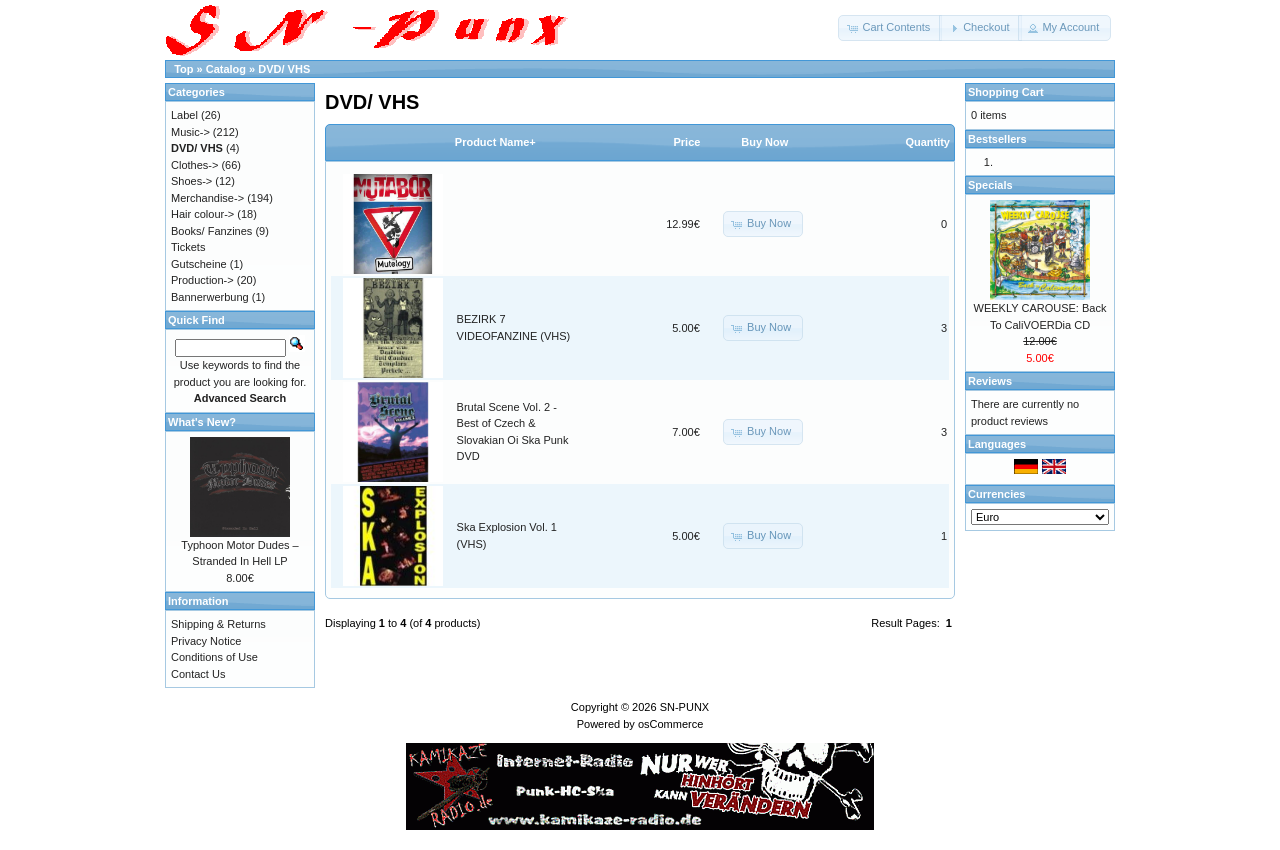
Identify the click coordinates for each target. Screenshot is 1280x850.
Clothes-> (194, 165)
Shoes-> (191, 181)
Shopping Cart (1006, 92)
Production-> (202, 280)
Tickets (188, 247)
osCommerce (670, 724)
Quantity (927, 142)
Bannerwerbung (210, 297)
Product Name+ (495, 142)
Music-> (190, 132)
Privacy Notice (206, 641)
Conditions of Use (214, 657)
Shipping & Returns (218, 624)
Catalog (226, 69)
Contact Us (198, 674)
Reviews (990, 381)
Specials (990, 185)
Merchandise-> (207, 198)
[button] (890, 28)
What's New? (202, 422)
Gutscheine (199, 264)
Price (686, 142)
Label (184, 115)
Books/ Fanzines (211, 231)
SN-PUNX (685, 707)
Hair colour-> (202, 214)
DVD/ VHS (284, 69)
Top (183, 69)
